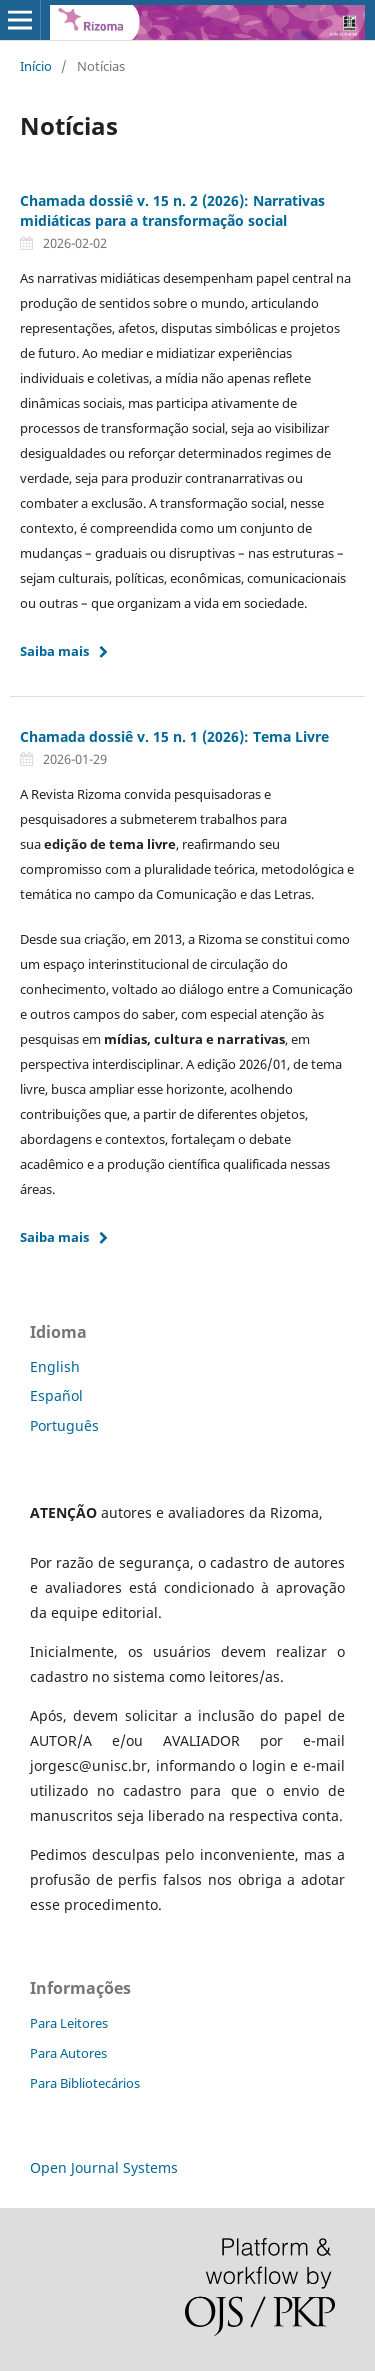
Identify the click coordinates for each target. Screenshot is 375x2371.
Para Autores (68, 2053)
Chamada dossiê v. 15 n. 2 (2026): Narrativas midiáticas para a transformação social (172, 210)
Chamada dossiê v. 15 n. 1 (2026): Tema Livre (174, 736)
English (55, 1366)
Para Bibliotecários (85, 2083)
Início (36, 66)
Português (64, 1425)
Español (56, 1395)
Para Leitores (69, 2023)
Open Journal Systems (104, 2167)
